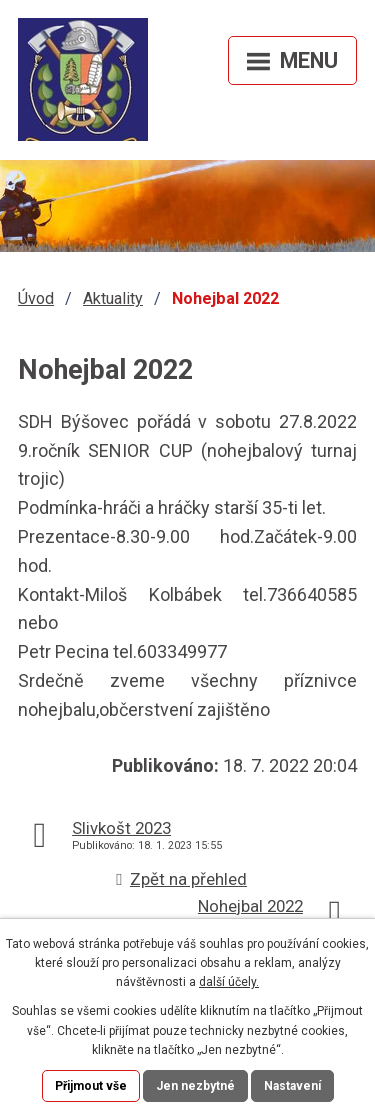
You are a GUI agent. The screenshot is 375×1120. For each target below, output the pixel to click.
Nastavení (292, 1086)
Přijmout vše (91, 1086)
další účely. (229, 982)
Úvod (36, 298)
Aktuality (113, 298)
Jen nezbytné (195, 1086)
